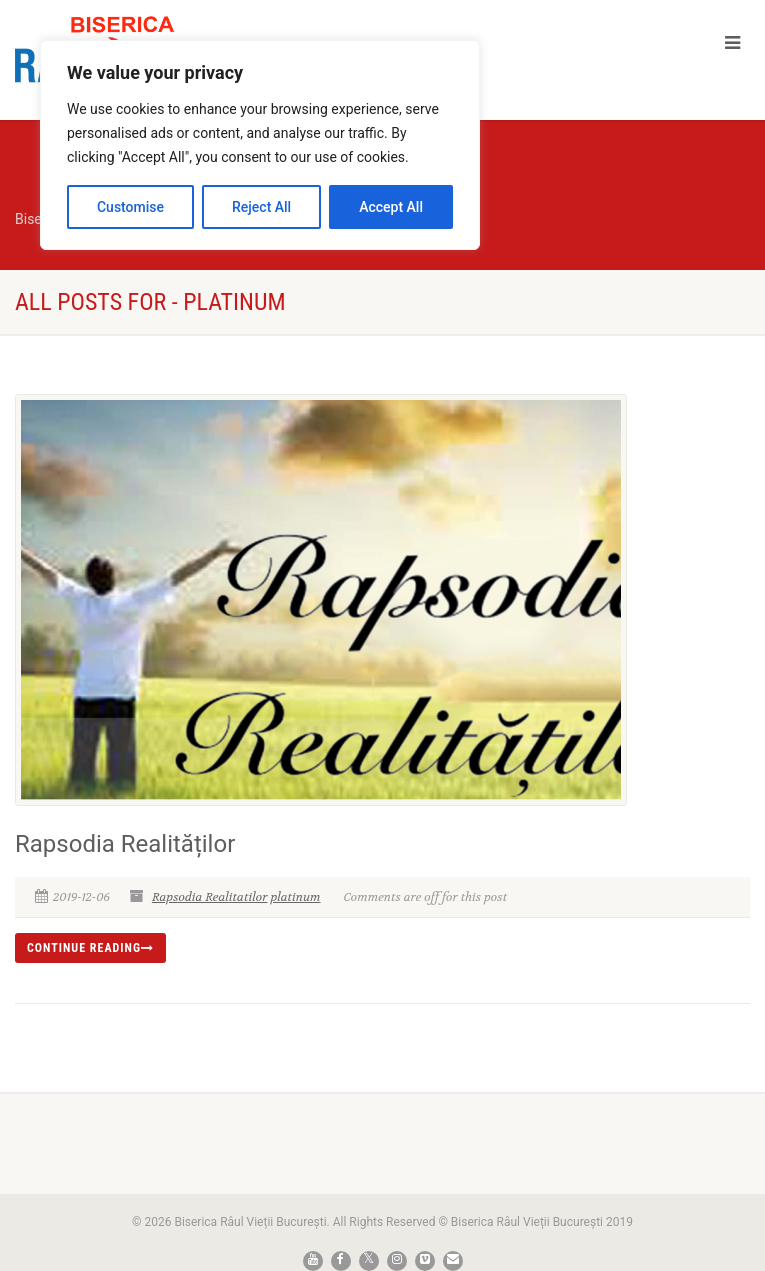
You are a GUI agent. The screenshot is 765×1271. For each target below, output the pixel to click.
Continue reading (90, 948)
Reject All (261, 207)
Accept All (391, 207)
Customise (130, 207)
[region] (260, 145)
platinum (295, 897)
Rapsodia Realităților (125, 844)
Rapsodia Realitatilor (210, 897)
